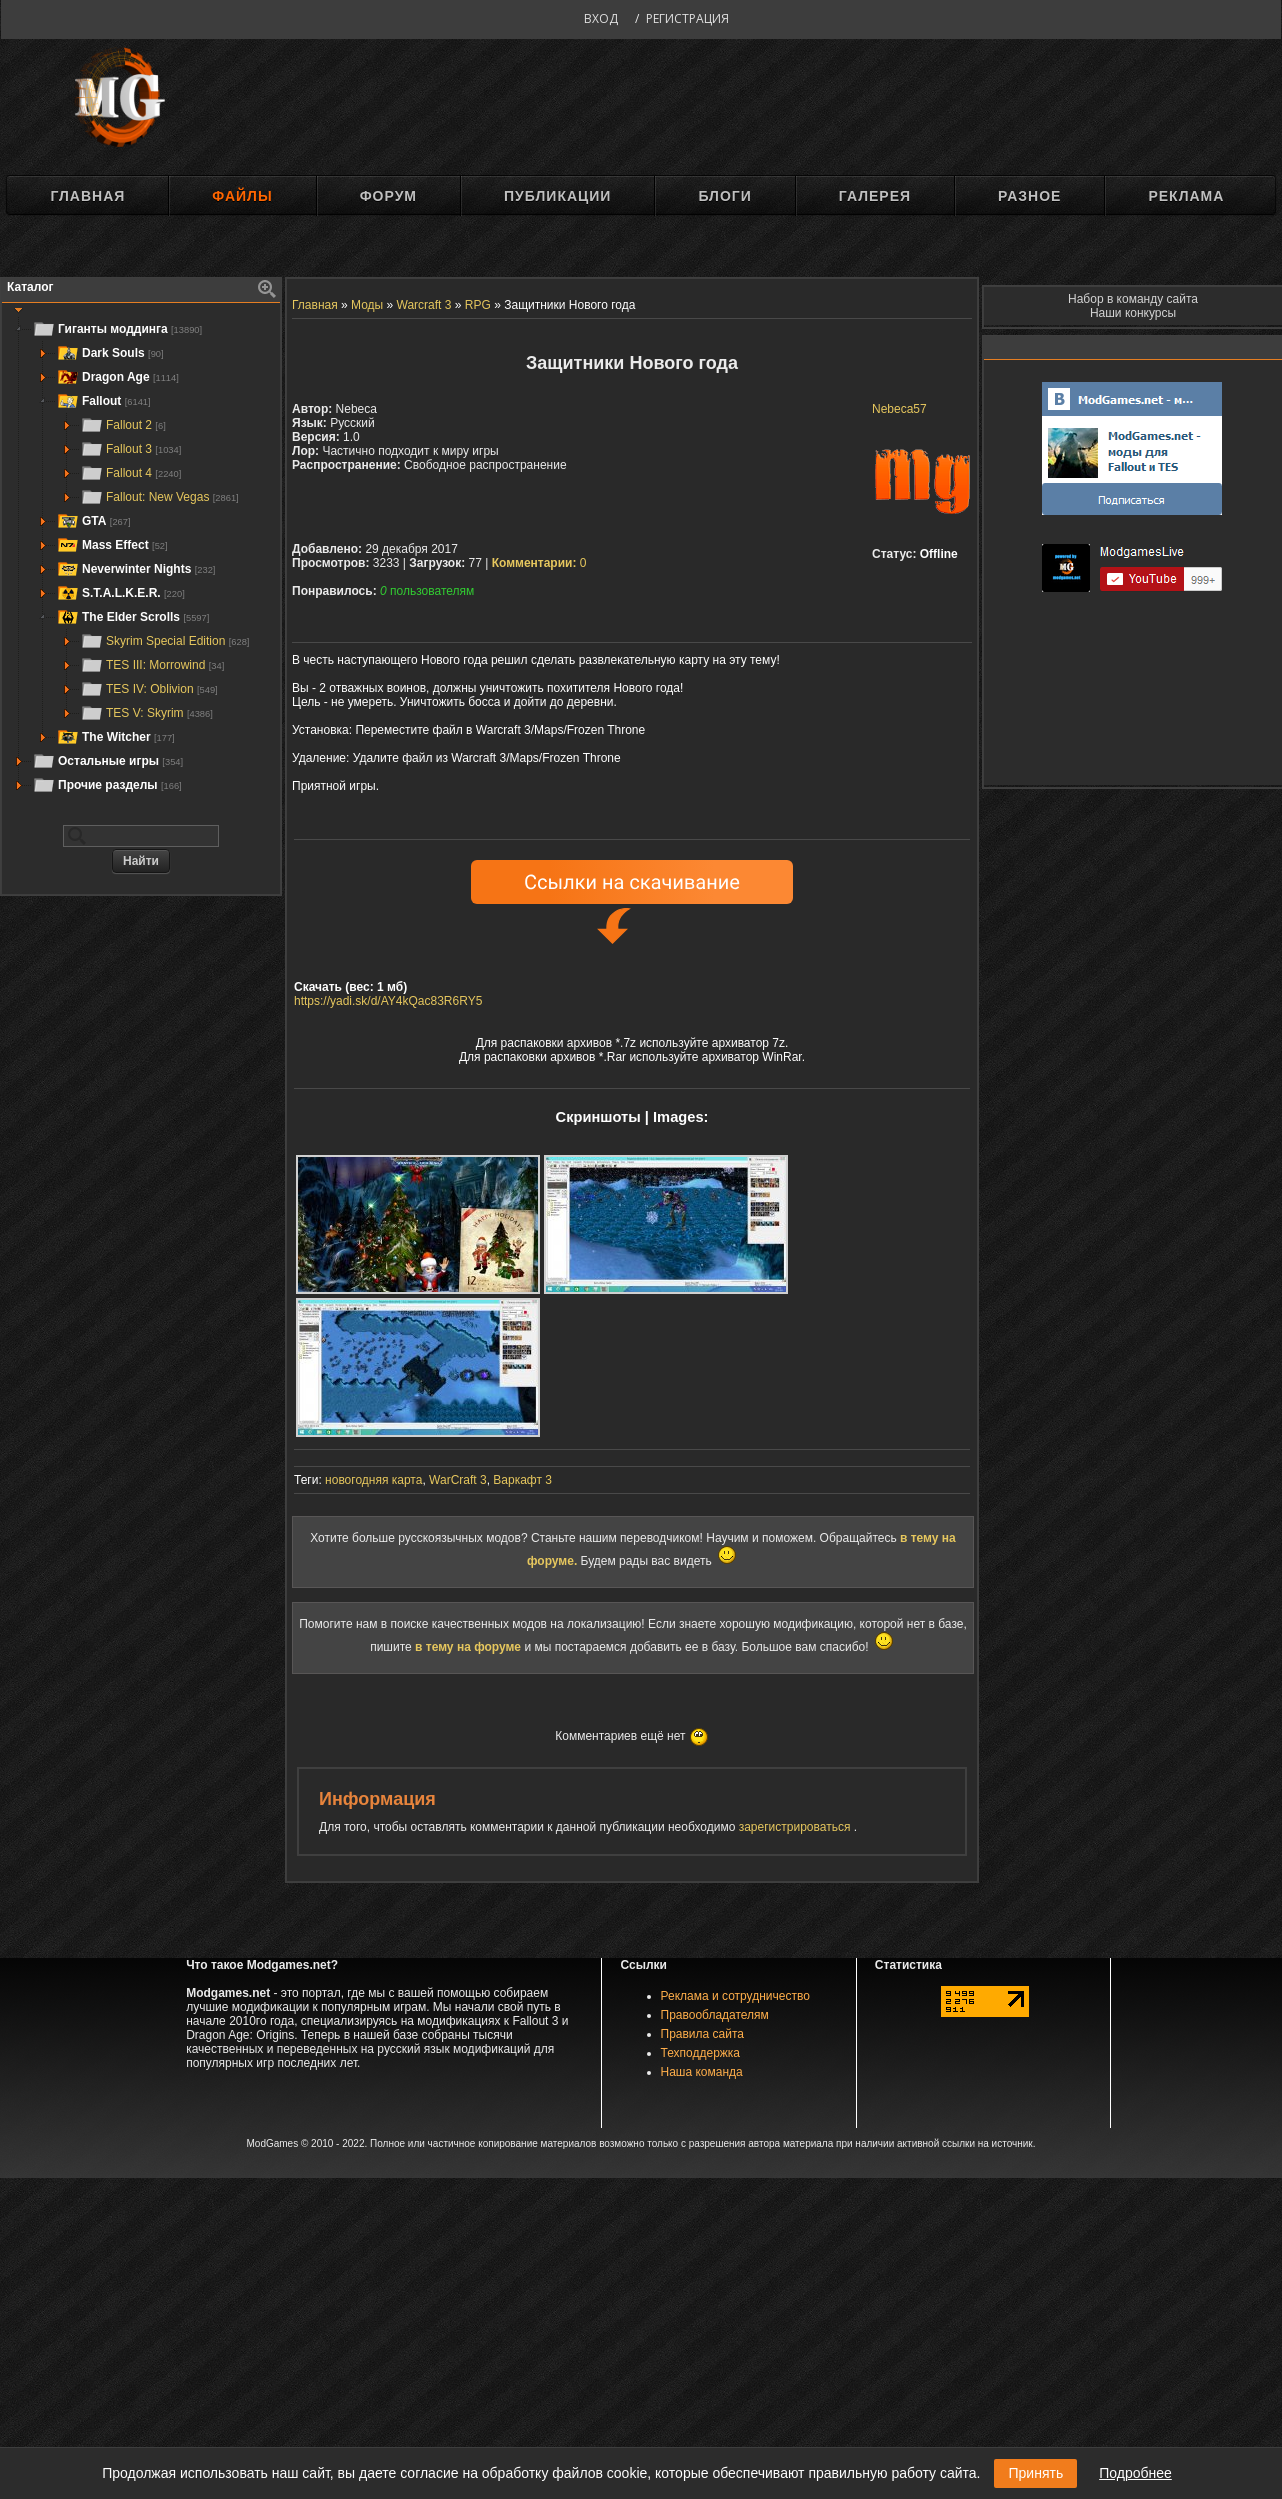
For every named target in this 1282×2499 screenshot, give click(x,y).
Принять (1035, 2473)
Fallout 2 (123, 425)
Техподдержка (701, 2053)
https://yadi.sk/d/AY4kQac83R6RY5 (388, 1001)
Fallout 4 (130, 473)
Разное (1029, 196)
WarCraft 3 (458, 1480)
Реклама (1186, 196)
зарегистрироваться (796, 1827)
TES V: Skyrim (146, 713)
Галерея (875, 196)
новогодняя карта (373, 1480)
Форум (388, 196)
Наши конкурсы (1133, 313)
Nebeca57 (899, 409)
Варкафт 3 (522, 1480)
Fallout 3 (130, 449)
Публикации (557, 196)
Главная (87, 196)
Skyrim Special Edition (164, 641)
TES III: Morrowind (152, 665)
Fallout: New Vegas (159, 497)
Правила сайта (702, 2034)
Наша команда (702, 2072)
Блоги (724, 196)
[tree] (141, 557)
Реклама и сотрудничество (735, 1996)
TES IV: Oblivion (149, 689)
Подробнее (1135, 2473)
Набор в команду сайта (1133, 299)
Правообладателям (715, 2015)
